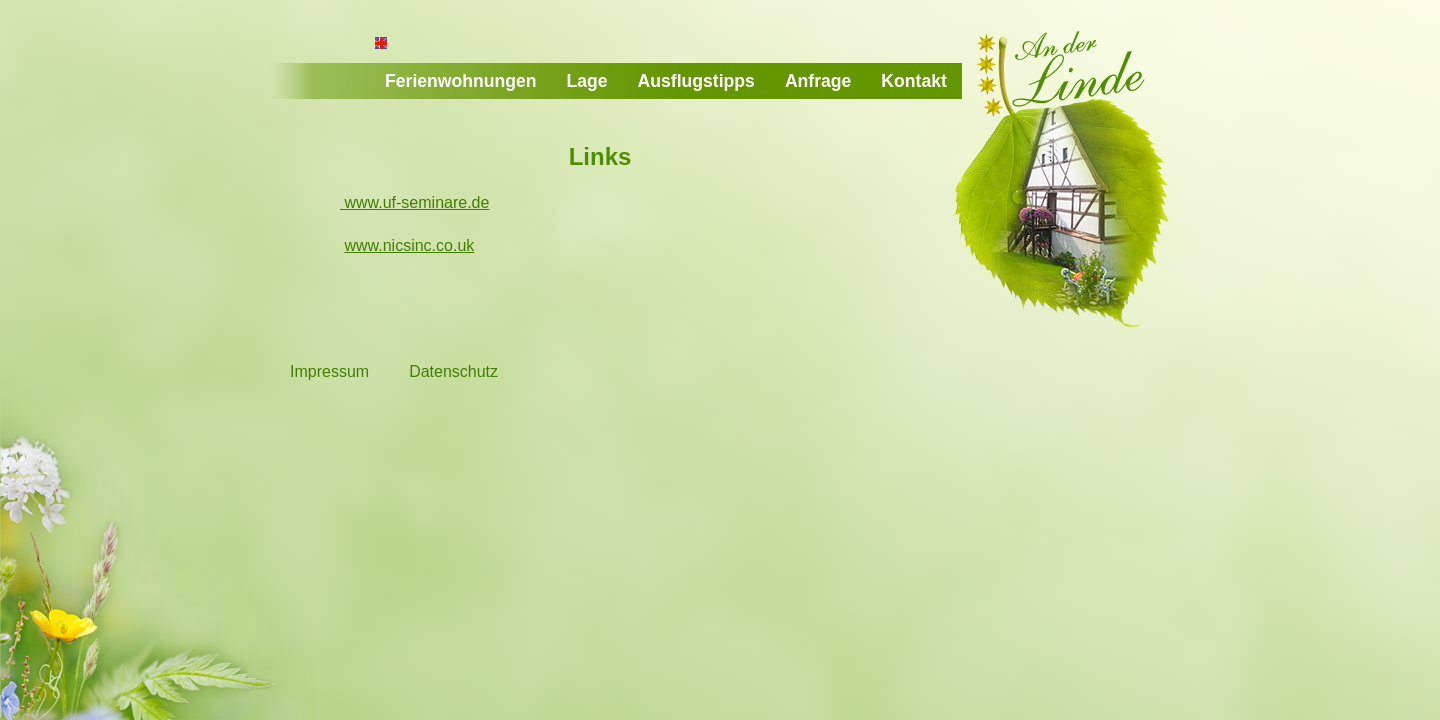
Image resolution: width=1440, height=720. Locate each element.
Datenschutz (453, 371)
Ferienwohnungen (461, 81)
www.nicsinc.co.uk (409, 245)
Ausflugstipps (696, 81)
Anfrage (818, 81)
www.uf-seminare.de (414, 202)
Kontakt (914, 81)
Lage (587, 81)
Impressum (329, 371)
